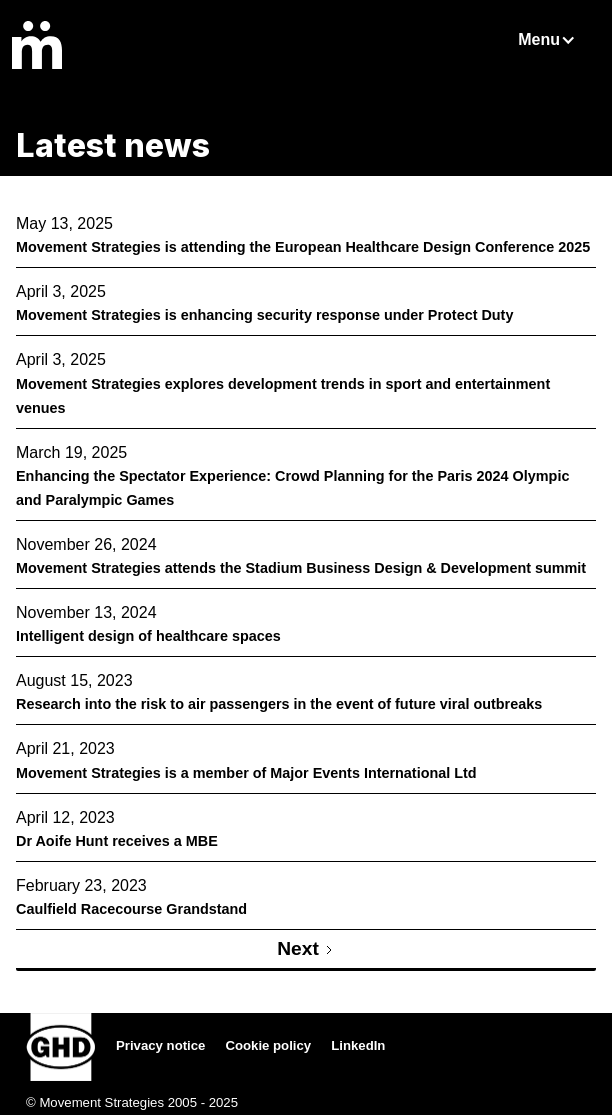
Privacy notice (160, 1045)
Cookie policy (268, 1045)
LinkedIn (358, 1045)
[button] (557, 40)
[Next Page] (306, 950)
